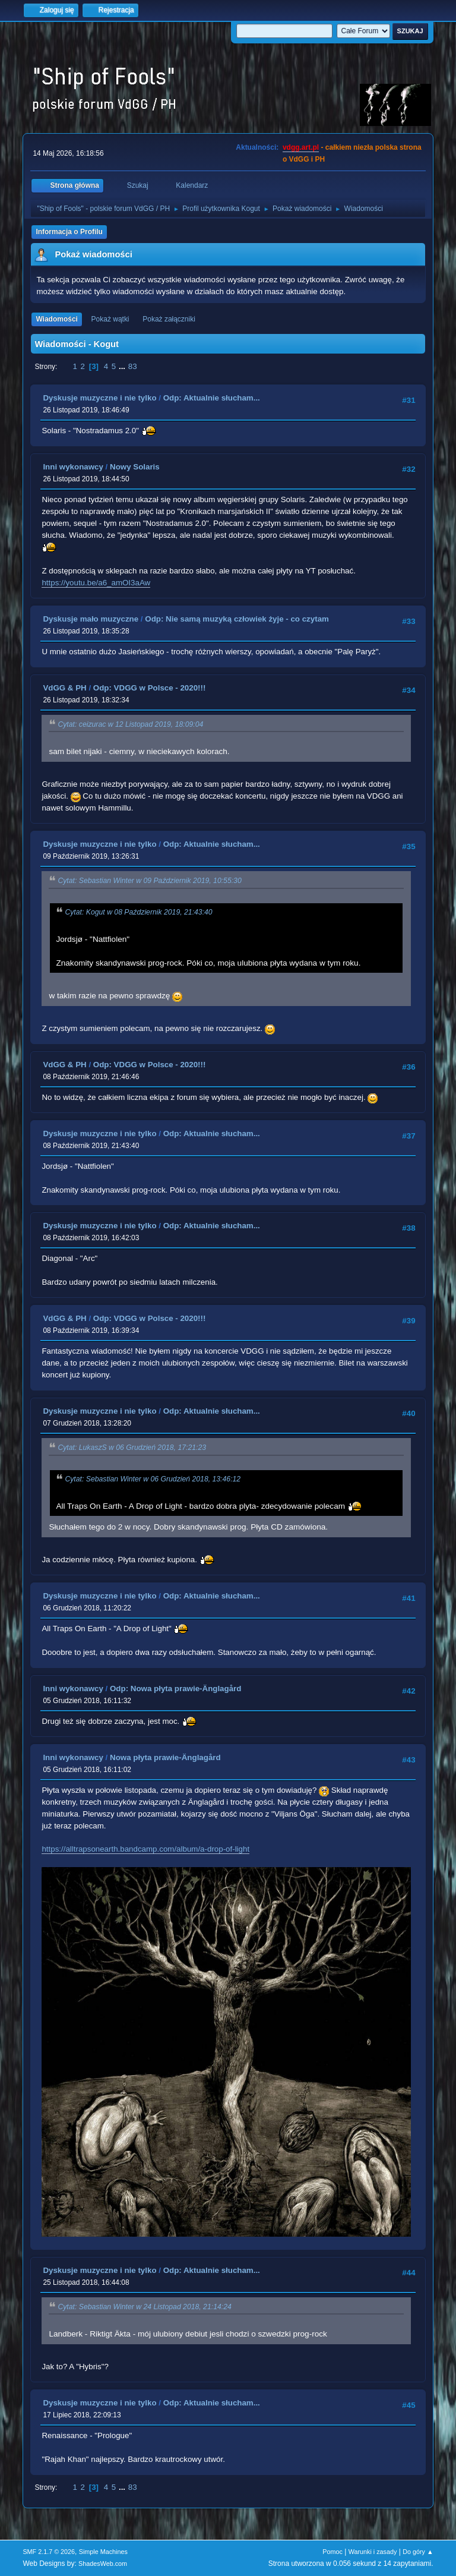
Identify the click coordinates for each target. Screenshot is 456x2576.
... (123, 366)
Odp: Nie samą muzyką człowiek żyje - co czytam (237, 618)
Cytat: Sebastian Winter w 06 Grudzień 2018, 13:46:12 (152, 1479)
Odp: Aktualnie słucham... (211, 397)
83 (132, 366)
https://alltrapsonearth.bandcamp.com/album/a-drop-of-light (145, 1848)
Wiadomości (56, 319)
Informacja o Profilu (69, 232)
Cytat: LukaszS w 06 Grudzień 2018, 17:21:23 (132, 1448)
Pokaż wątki (110, 319)
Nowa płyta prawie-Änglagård (165, 1757)
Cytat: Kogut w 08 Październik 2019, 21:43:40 (138, 912)
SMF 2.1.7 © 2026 (49, 2551)
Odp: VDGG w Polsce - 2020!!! (149, 687)
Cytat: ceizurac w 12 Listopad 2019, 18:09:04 (130, 724)
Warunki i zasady (373, 2551)
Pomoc (332, 2551)
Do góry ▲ (418, 2551)
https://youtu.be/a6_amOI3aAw (96, 582)
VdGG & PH (64, 687)
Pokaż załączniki (168, 319)
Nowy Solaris (135, 466)
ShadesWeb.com (102, 2563)
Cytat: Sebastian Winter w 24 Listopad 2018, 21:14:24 (144, 2307)
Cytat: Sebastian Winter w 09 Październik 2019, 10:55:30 (149, 881)
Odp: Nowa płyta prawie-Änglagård (175, 1688)
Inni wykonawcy (73, 466)
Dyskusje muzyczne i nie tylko (99, 397)
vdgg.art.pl (301, 147)
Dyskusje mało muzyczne (90, 618)
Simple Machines (103, 2551)
